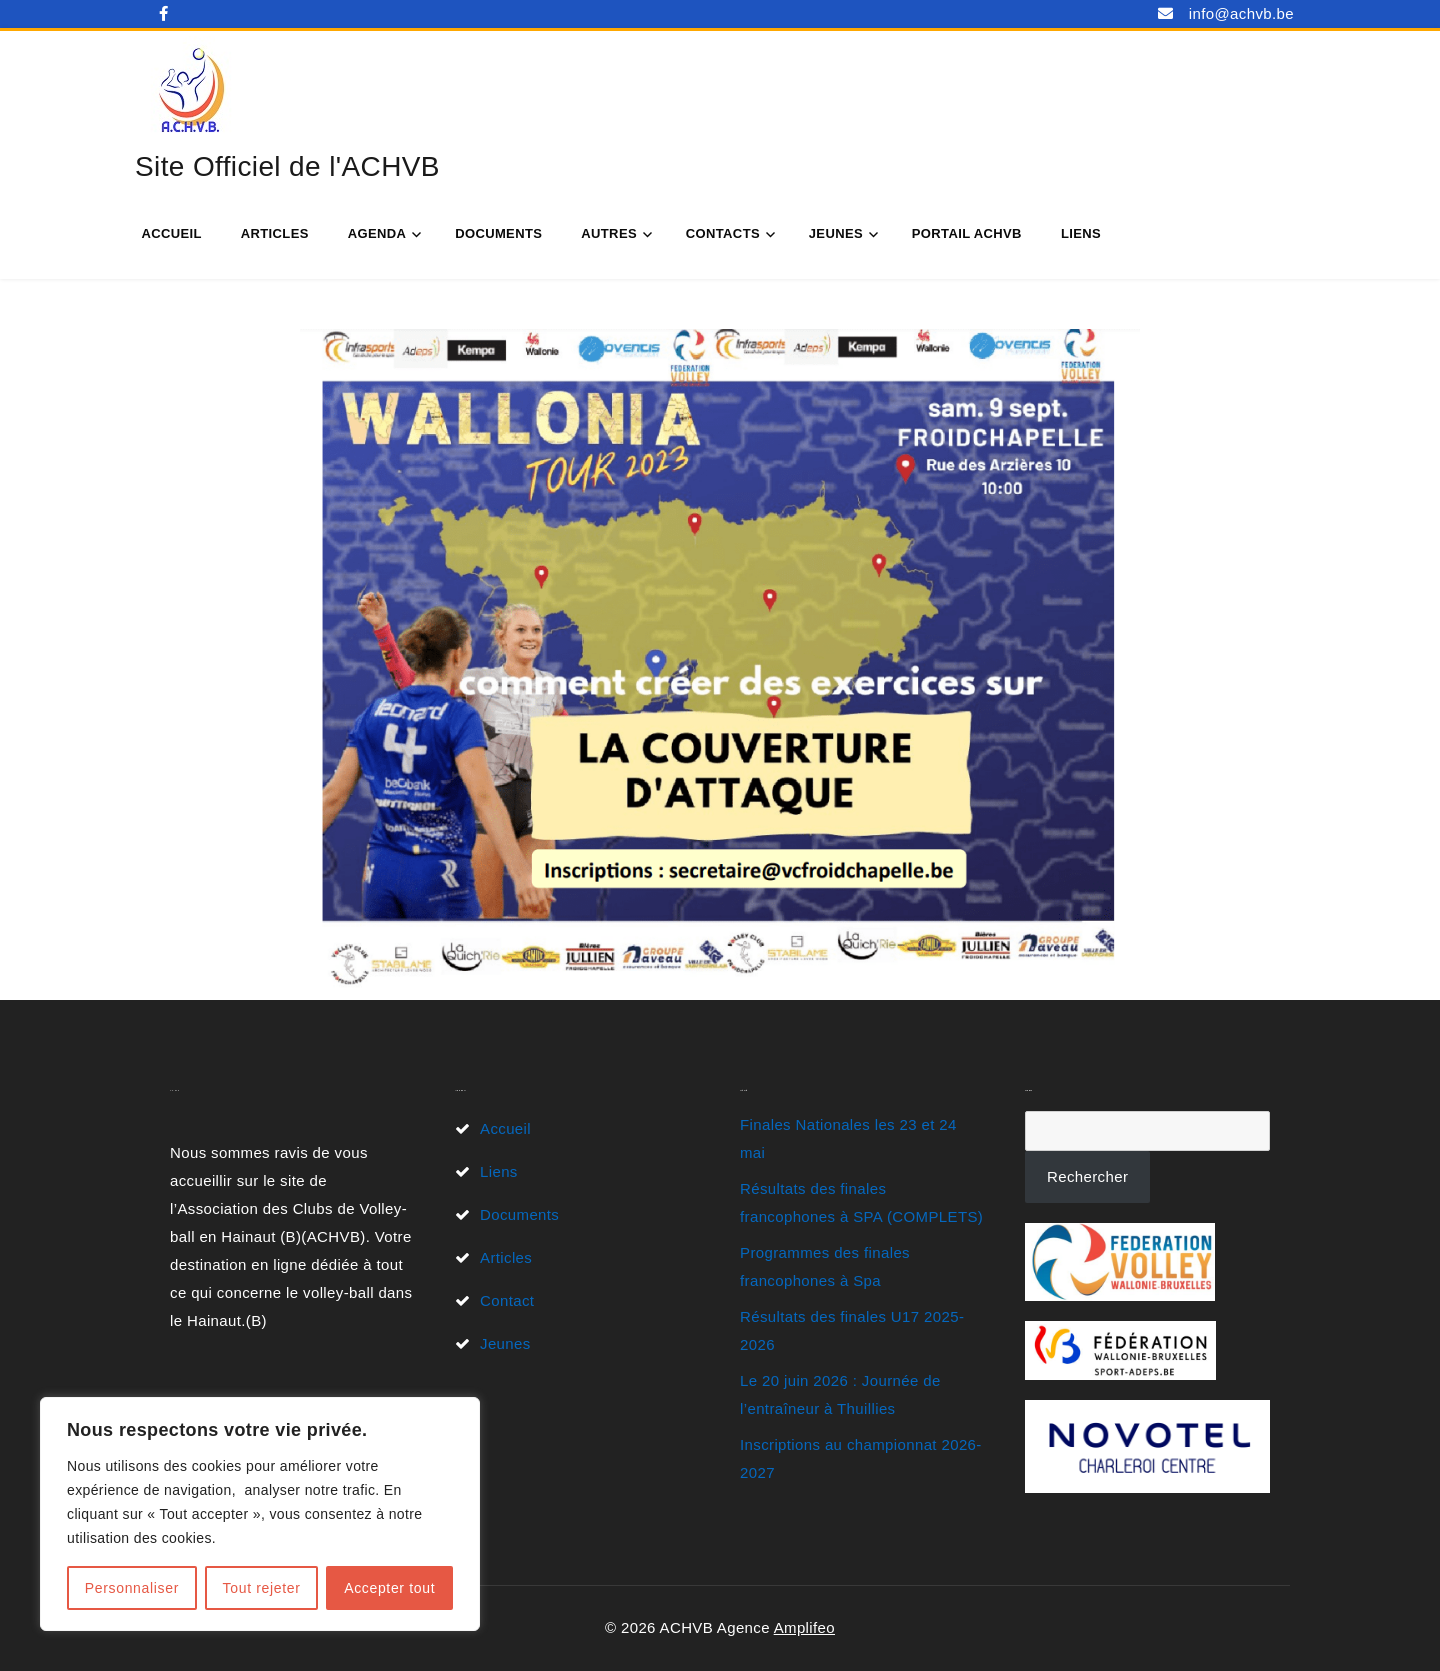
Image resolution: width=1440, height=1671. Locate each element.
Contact (507, 1300)
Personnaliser (132, 1588)
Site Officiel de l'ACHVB (287, 166)
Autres (609, 233)
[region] (260, 1514)
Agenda (377, 233)
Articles (275, 233)
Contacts (723, 233)
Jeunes (836, 233)
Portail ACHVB (967, 233)
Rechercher (1087, 1176)
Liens (1081, 233)
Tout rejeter (262, 1588)
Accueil (171, 233)
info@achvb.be (1241, 13)
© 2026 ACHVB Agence (689, 1627)
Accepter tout (389, 1588)
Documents (498, 233)
